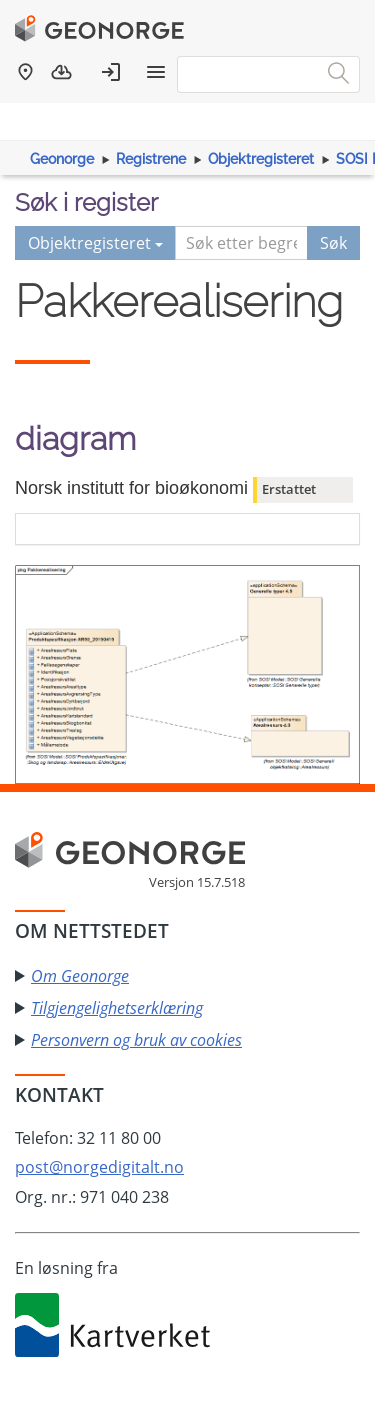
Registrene (151, 159)
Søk (333, 243)
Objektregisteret (261, 159)
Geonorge (62, 159)
